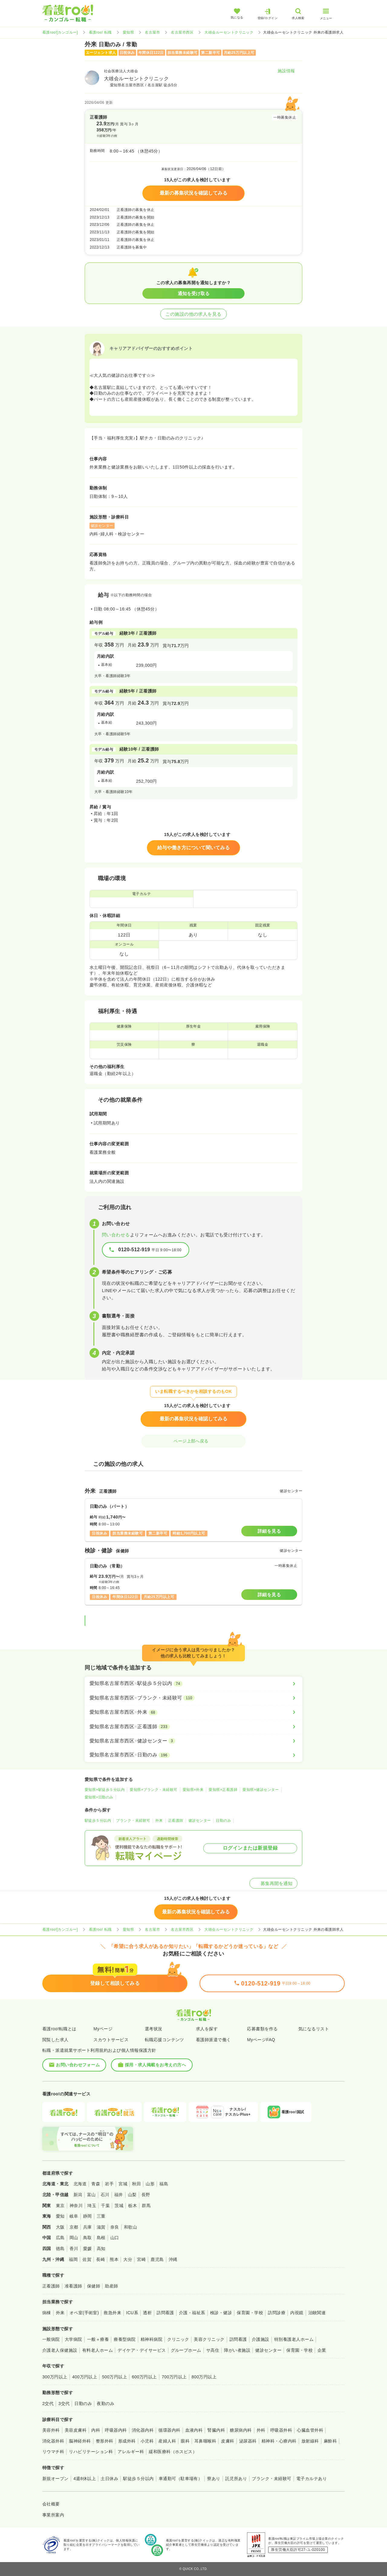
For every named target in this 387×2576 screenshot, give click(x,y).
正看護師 (175, 1820)
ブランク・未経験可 (133, 1820)
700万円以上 (174, 2376)
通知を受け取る (194, 293)
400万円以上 (84, 2376)
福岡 (73, 2259)
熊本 (114, 2259)
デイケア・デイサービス (142, 2350)
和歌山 (130, 2227)
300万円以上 (54, 2376)
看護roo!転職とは (59, 2028)
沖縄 (173, 2259)
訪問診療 (276, 2312)
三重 (101, 2216)
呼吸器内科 (116, 2430)
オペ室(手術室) (84, 2312)
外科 (261, 2430)
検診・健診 (221, 2312)
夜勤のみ (105, 2403)
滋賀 (101, 2227)
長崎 (100, 2259)
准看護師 (73, 2286)
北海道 (79, 2183)
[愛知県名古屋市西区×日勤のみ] (193, 1755)
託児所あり (236, 2478)
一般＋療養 (98, 2339)
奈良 (114, 2227)
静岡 (87, 2216)
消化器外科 (53, 2441)
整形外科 (104, 2441)
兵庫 (87, 2227)
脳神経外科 (80, 2441)
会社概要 (51, 2504)
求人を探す (207, 2028)
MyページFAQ (261, 2039)
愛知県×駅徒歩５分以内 (105, 1790)
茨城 (119, 2205)
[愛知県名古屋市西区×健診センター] (193, 1741)
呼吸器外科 (281, 2430)
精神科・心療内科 (279, 2441)
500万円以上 (114, 2376)
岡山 (74, 2237)
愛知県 (128, 32)
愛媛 (87, 2248)
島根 (101, 2237)
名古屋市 (152, 32)
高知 (101, 2248)
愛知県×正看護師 (223, 1790)
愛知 (60, 2216)
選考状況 (153, 2028)
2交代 (48, 2403)
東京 (60, 2205)
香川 (74, 2248)
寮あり (213, 2478)
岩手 (109, 2183)
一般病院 (51, 2339)
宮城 (123, 2183)
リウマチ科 (53, 2451)
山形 (150, 2183)
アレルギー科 (131, 2451)
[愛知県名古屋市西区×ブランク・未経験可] (193, 1698)
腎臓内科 (216, 2430)
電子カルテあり (311, 2478)
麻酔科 (330, 2441)
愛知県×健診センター (260, 1790)
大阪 (60, 2227)
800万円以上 (204, 2376)
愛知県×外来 (193, 1790)
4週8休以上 (84, 2478)
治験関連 (317, 2312)
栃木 (132, 2205)
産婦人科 (167, 2441)
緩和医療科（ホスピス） (173, 2451)
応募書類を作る (262, 2028)
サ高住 (212, 2350)
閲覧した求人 (55, 2039)
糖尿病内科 (241, 2430)
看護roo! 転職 (100, 32)
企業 (321, 2350)
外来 (159, 1820)
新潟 (77, 2194)
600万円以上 (144, 2376)
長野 (145, 2194)
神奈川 (76, 2205)
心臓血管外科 (310, 2430)
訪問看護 (165, 2312)
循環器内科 (169, 2430)
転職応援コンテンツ (164, 2039)
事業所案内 (53, 2514)
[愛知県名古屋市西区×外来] (193, 1712)
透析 (147, 2312)
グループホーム (186, 2350)
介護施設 (260, 2339)
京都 (74, 2227)
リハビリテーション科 (91, 2451)
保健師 (93, 2286)
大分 (127, 2259)
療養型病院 (124, 2339)
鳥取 (87, 2237)
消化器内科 (143, 2430)
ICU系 (132, 2312)
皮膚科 (227, 2441)
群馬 (146, 2205)
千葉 (105, 2205)
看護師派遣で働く (213, 2039)
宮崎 (141, 2259)
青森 (95, 2183)
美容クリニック (209, 2339)
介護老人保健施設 (59, 2350)
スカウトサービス (110, 2039)
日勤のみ (223, 1820)
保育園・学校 (250, 2312)
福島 (163, 2183)
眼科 (185, 2441)
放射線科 (310, 2441)
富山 (91, 2194)
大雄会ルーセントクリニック (228, 32)
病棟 (46, 2312)
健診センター (199, 1820)
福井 (118, 2194)
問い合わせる (116, 1234)
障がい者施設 (237, 2350)
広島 (60, 2237)
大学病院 (73, 2339)
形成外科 (127, 2441)
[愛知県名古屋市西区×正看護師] (193, 1727)
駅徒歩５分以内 (98, 1820)
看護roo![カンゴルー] (60, 32)
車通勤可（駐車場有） (181, 2478)
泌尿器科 (248, 2441)
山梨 (132, 2194)
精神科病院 (151, 2339)
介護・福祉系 (192, 2312)
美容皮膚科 (75, 2430)
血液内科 (194, 2430)
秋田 (136, 2183)
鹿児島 (157, 2259)
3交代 (64, 2403)
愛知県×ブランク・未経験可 (153, 1790)
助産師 (111, 2286)
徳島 (60, 2248)
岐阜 (74, 2216)
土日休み (109, 2478)
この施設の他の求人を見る (193, 314)
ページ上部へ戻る (193, 1441)
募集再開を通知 (273, 1883)
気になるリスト (313, 2028)
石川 (105, 2194)
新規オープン (55, 2478)
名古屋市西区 (182, 32)
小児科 (147, 2441)
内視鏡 (296, 2312)
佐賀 (87, 2259)
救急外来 (112, 2312)
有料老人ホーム (97, 2350)
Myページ (102, 2028)
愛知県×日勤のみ (99, 1797)
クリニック (178, 2339)
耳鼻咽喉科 (205, 2441)
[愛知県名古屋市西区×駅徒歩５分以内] (193, 1683)
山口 (114, 2237)
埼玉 (91, 2205)
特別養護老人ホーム (294, 2339)
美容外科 (51, 2430)
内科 (95, 2430)
